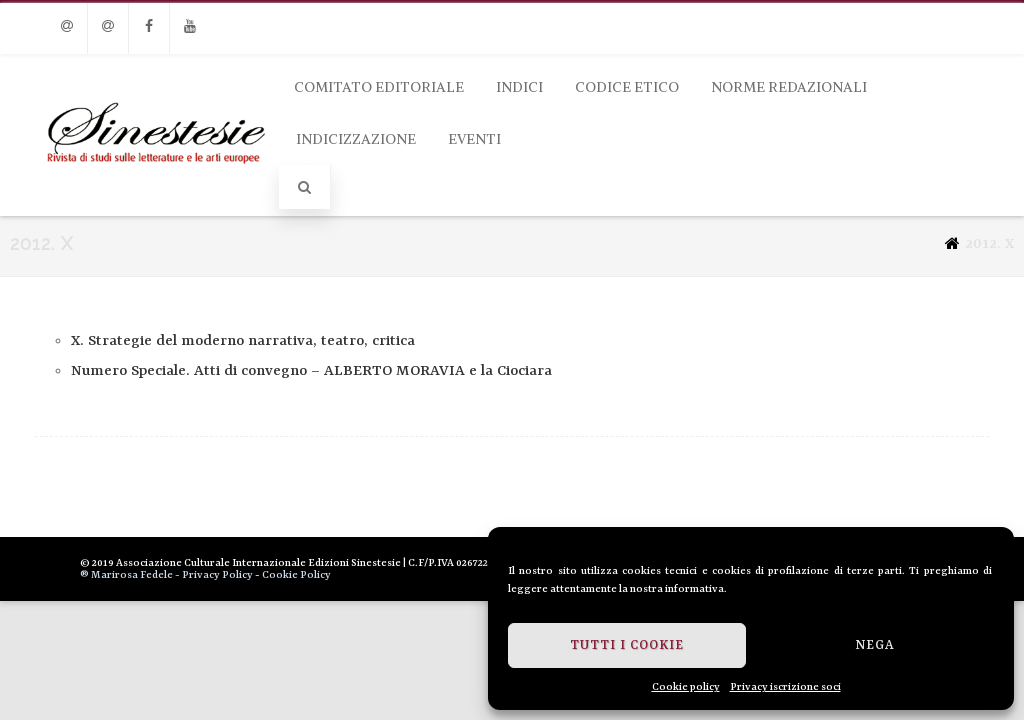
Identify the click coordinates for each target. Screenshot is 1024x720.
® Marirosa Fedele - (130, 575)
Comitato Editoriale (379, 87)
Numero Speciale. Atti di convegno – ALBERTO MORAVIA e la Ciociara (311, 371)
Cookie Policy (296, 575)
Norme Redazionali (789, 87)
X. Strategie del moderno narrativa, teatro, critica (243, 341)
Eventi (474, 139)
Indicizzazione (356, 139)
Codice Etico (627, 87)
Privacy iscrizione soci (785, 687)
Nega (875, 645)
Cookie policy (686, 687)
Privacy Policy (217, 575)
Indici (519, 87)
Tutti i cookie (627, 645)
